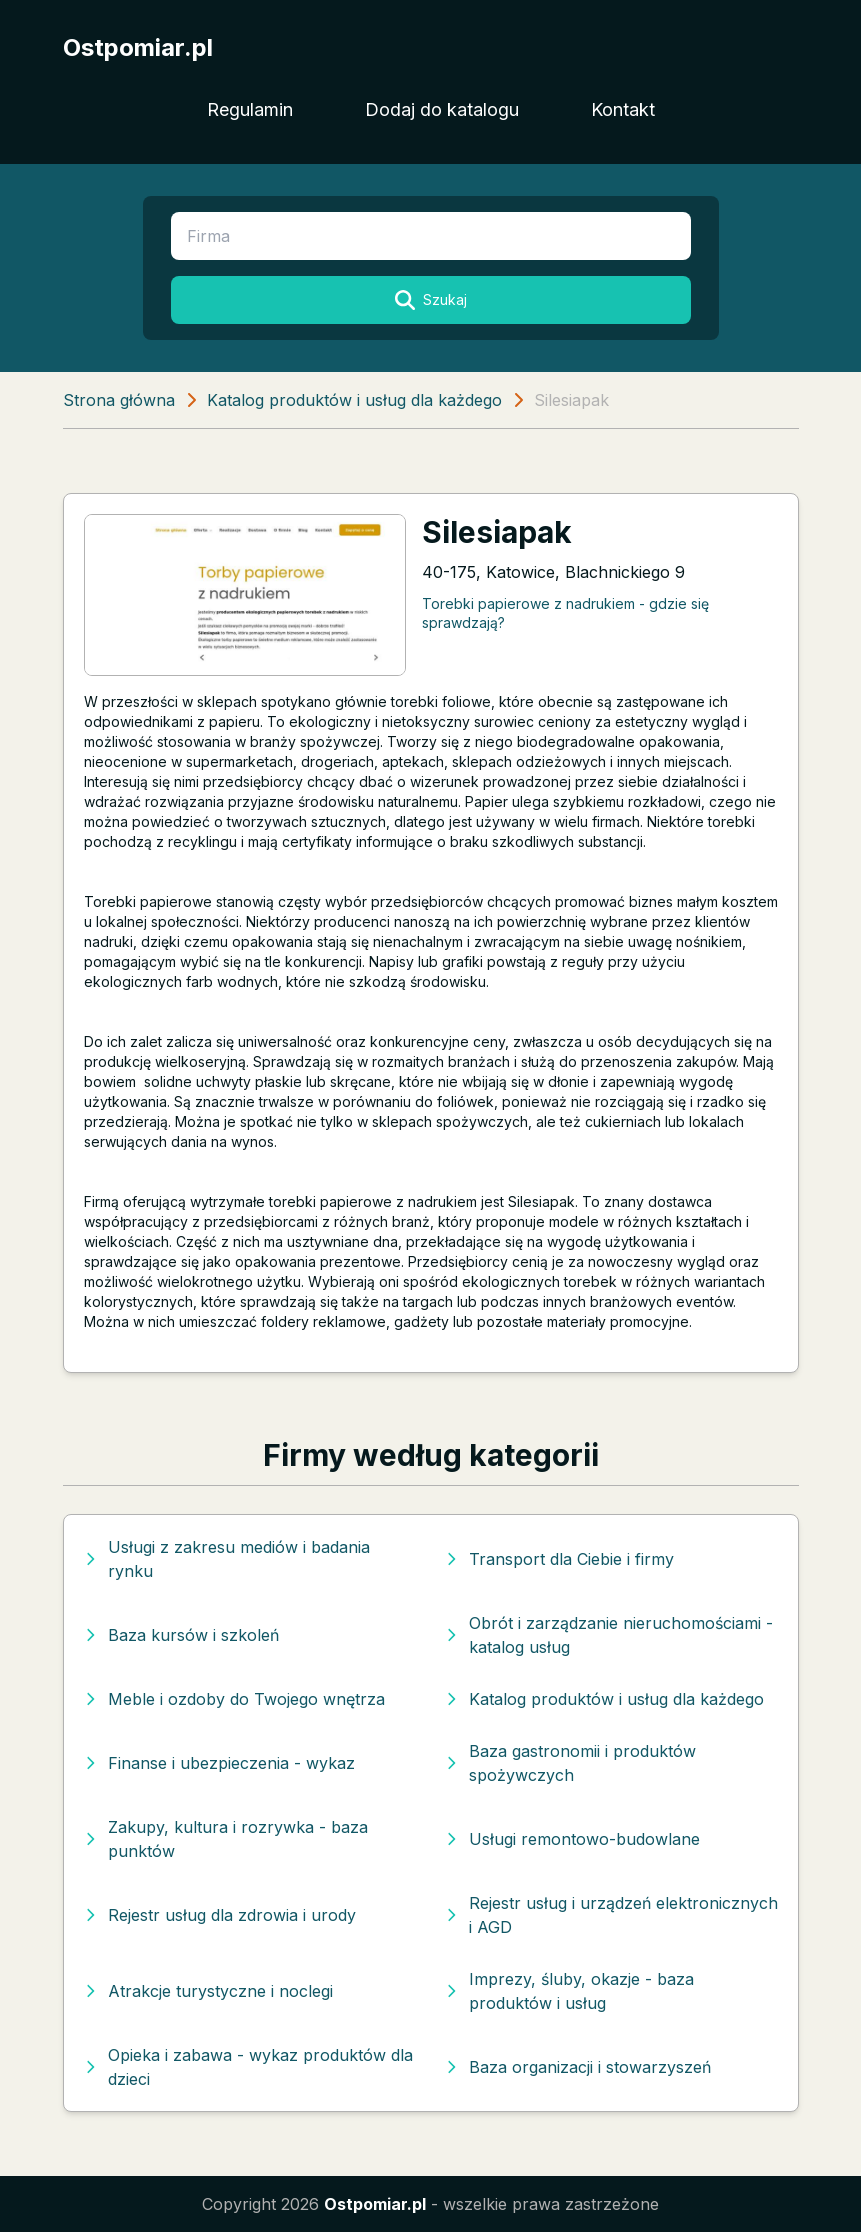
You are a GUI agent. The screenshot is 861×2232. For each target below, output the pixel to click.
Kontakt (623, 109)
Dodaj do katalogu (442, 109)
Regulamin (250, 109)
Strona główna (119, 400)
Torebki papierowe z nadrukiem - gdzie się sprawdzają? (565, 613)
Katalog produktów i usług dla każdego (354, 400)
